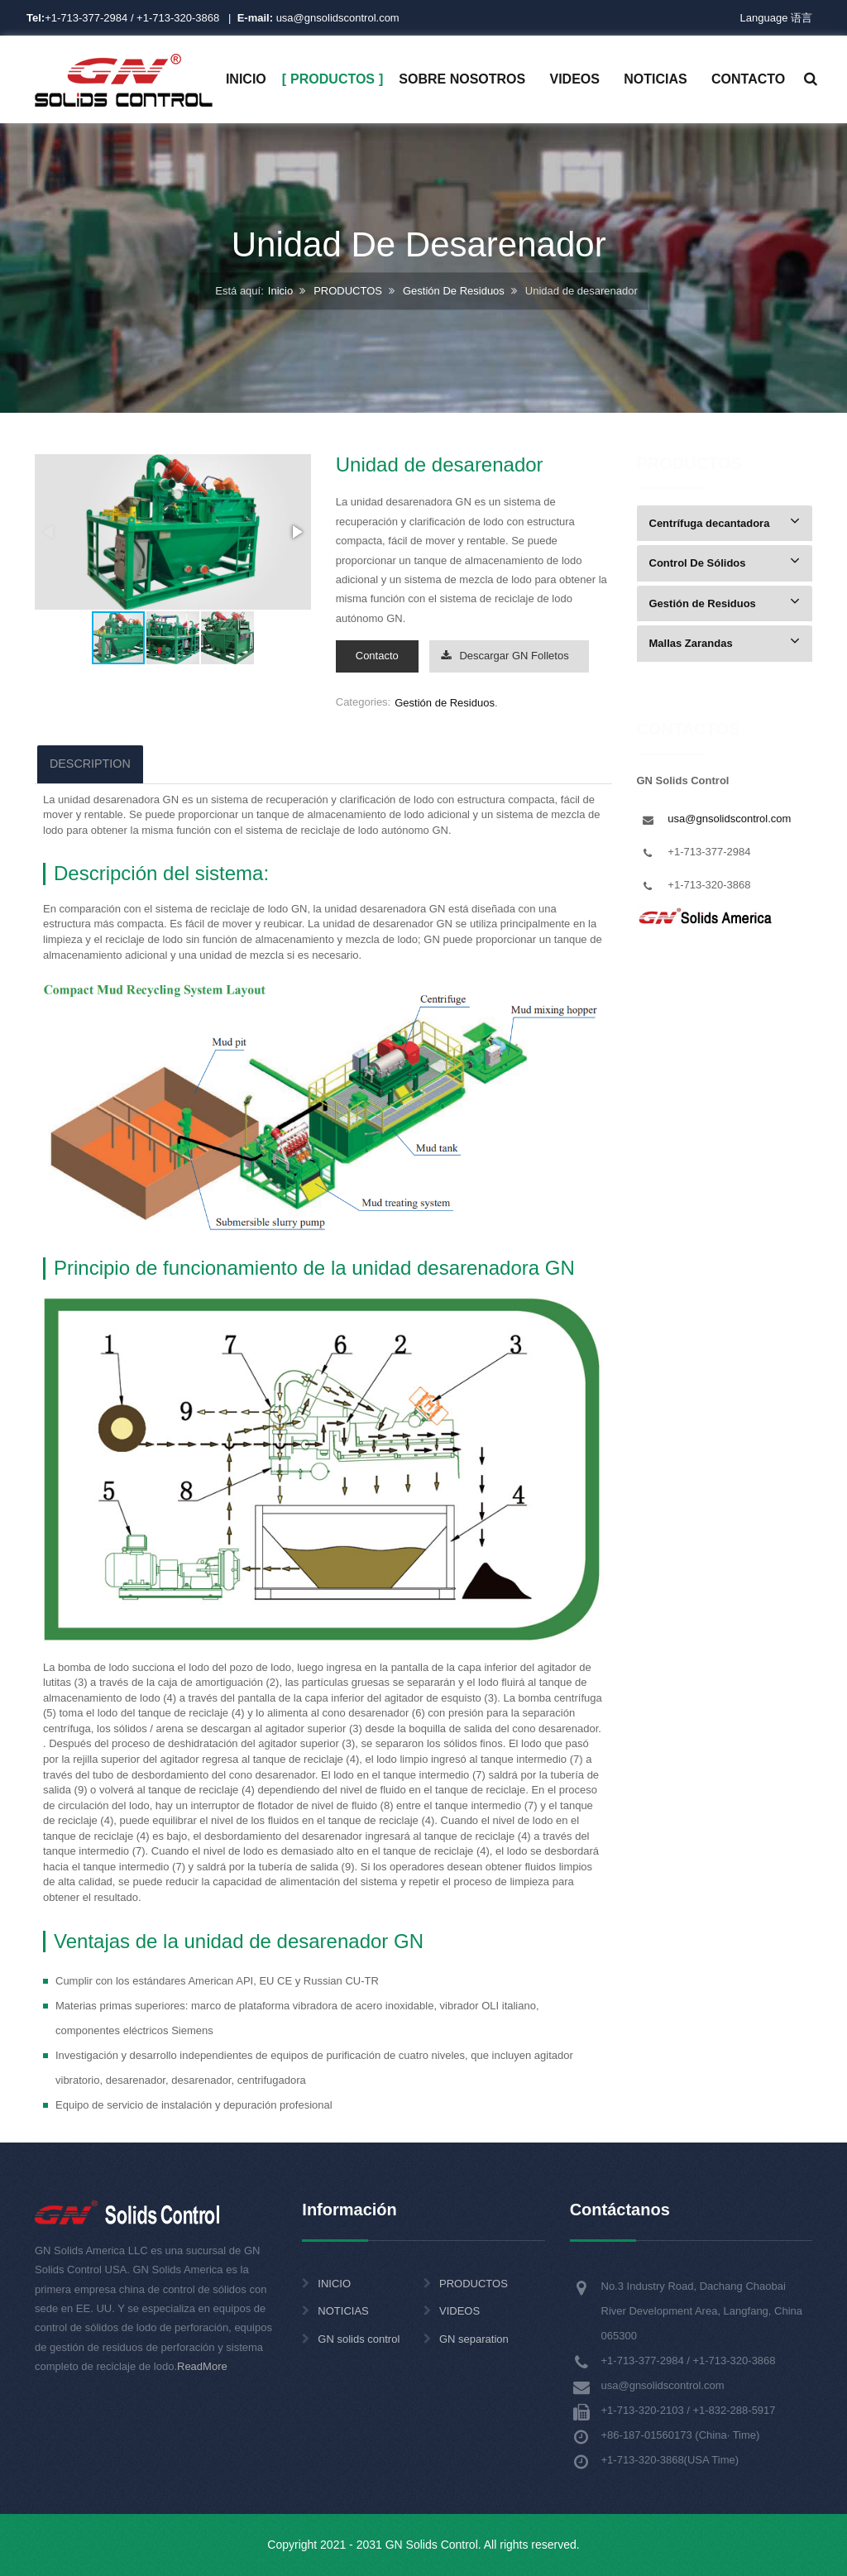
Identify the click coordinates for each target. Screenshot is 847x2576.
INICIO (334, 2283)
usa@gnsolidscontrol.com (318, 18)
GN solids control (359, 2339)
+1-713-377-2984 (86, 18)
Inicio (280, 291)
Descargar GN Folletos (504, 655)
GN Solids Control (431, 2544)
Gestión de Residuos (445, 703)
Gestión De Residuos (454, 291)
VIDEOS (459, 2311)
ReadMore (202, 2366)
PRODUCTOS (347, 291)
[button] (296, 532)
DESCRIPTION (90, 763)
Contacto (377, 655)
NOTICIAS (343, 2311)
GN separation (474, 2339)
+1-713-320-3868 (177, 18)
